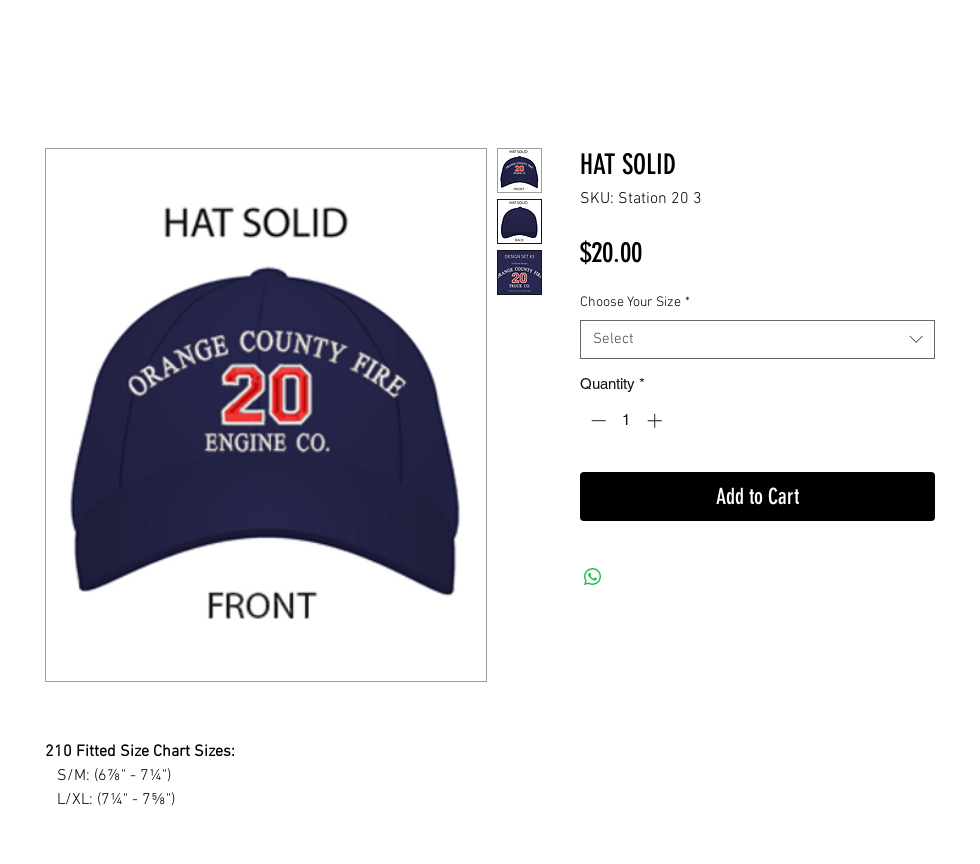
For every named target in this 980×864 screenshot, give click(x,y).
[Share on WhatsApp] (593, 577)
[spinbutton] (626, 420)
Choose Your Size (635, 302)
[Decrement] (596, 420)
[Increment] (656, 420)
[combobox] (757, 339)
